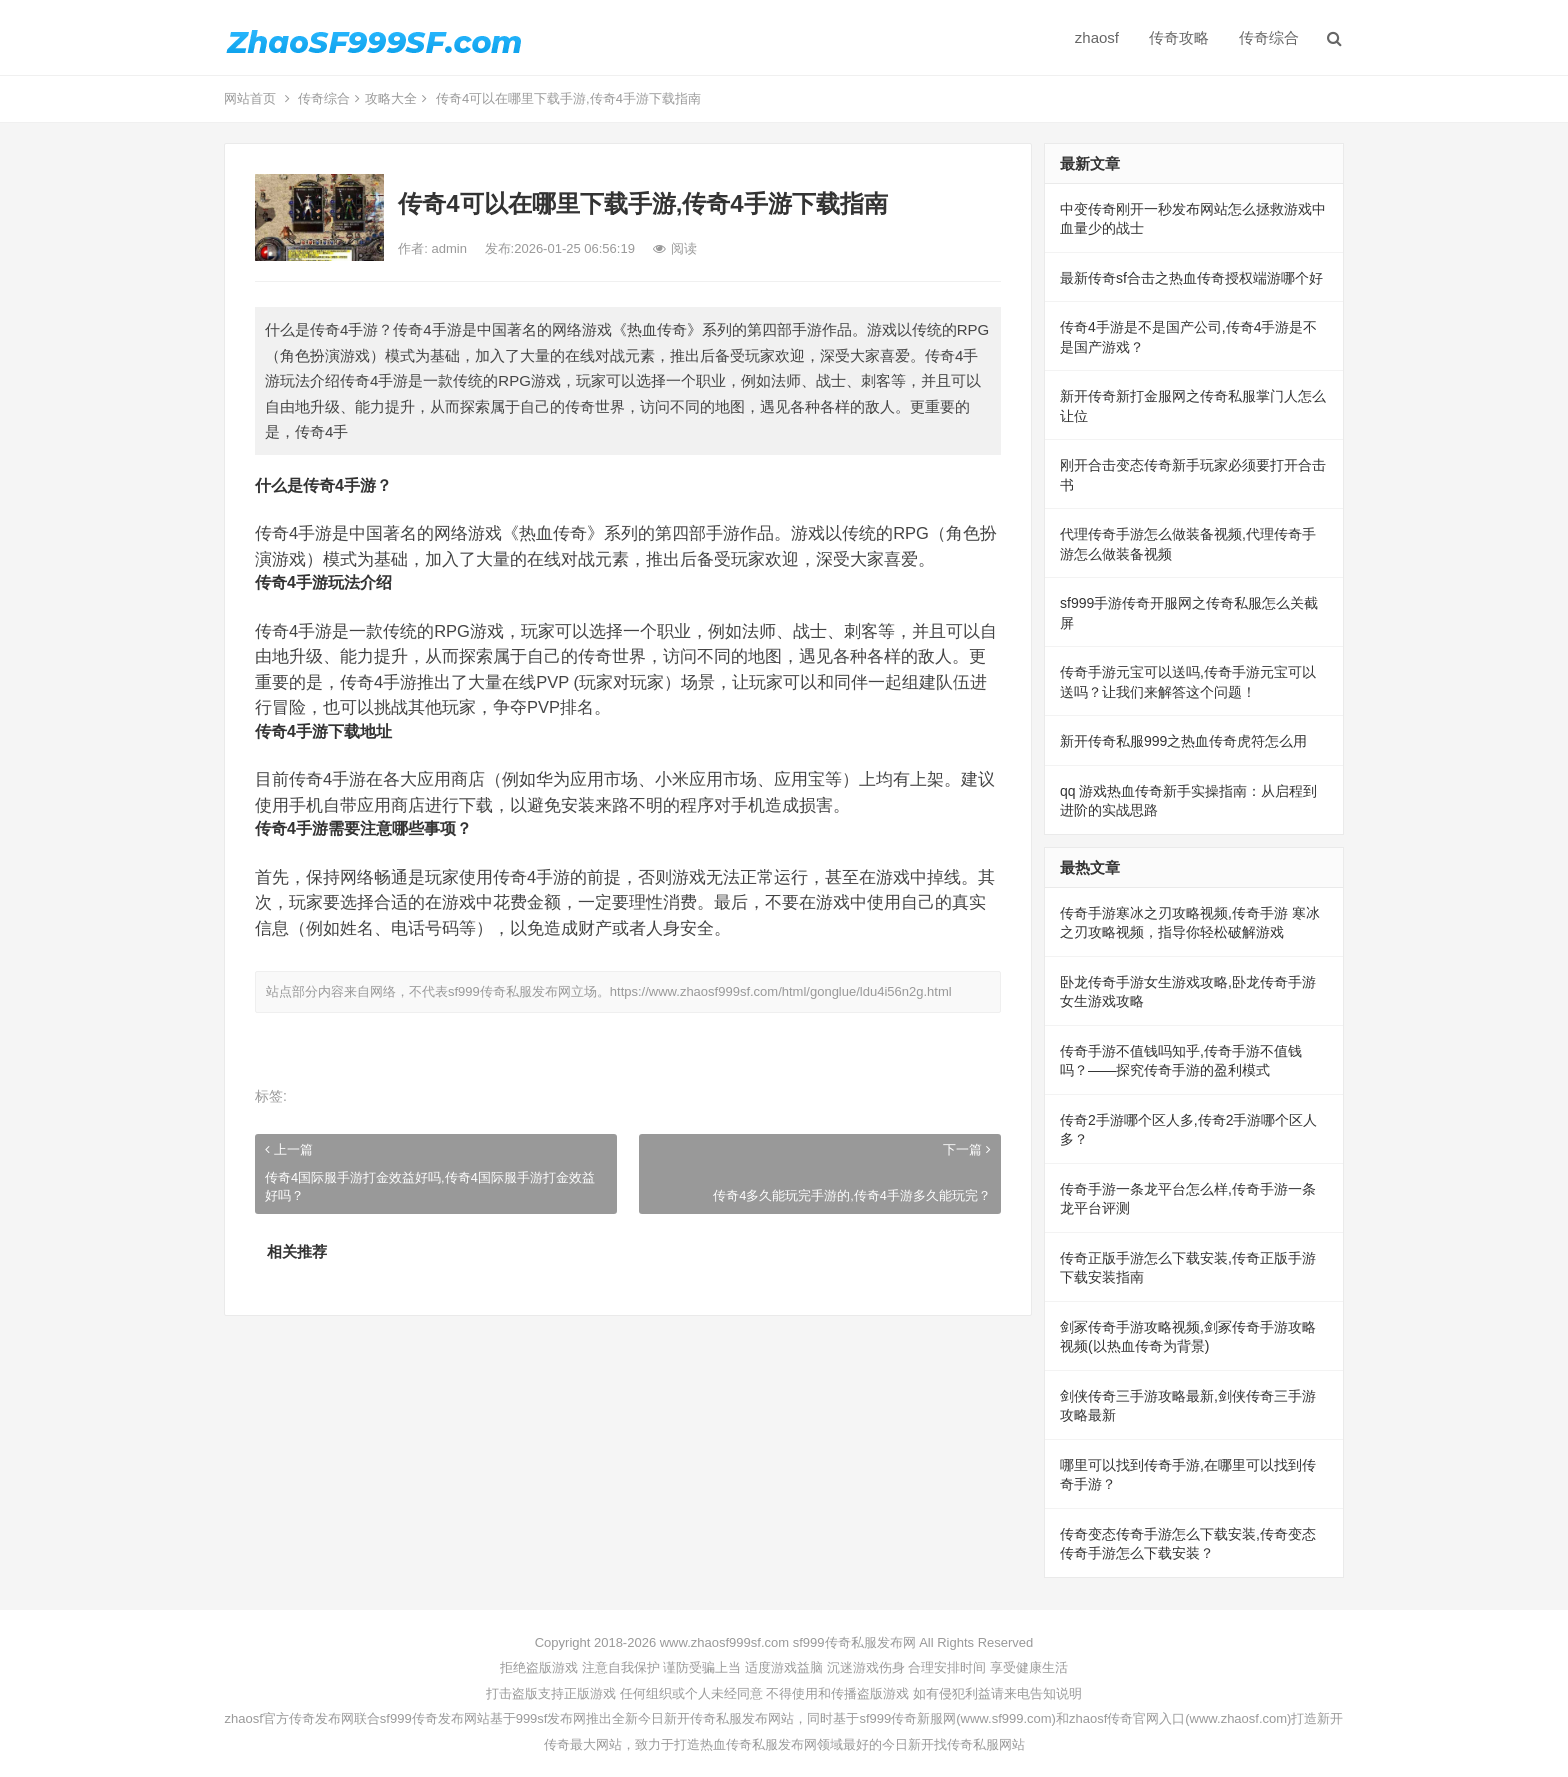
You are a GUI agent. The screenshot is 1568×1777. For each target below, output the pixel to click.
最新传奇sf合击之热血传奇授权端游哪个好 (1191, 278)
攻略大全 (391, 98)
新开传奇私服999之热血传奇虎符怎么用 (1183, 741)
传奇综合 (1269, 37)
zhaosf (1097, 37)
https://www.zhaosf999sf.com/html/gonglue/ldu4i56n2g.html (781, 991)
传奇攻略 (1179, 37)
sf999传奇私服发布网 (509, 991)
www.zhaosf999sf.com (724, 1642)
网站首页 (250, 98)
